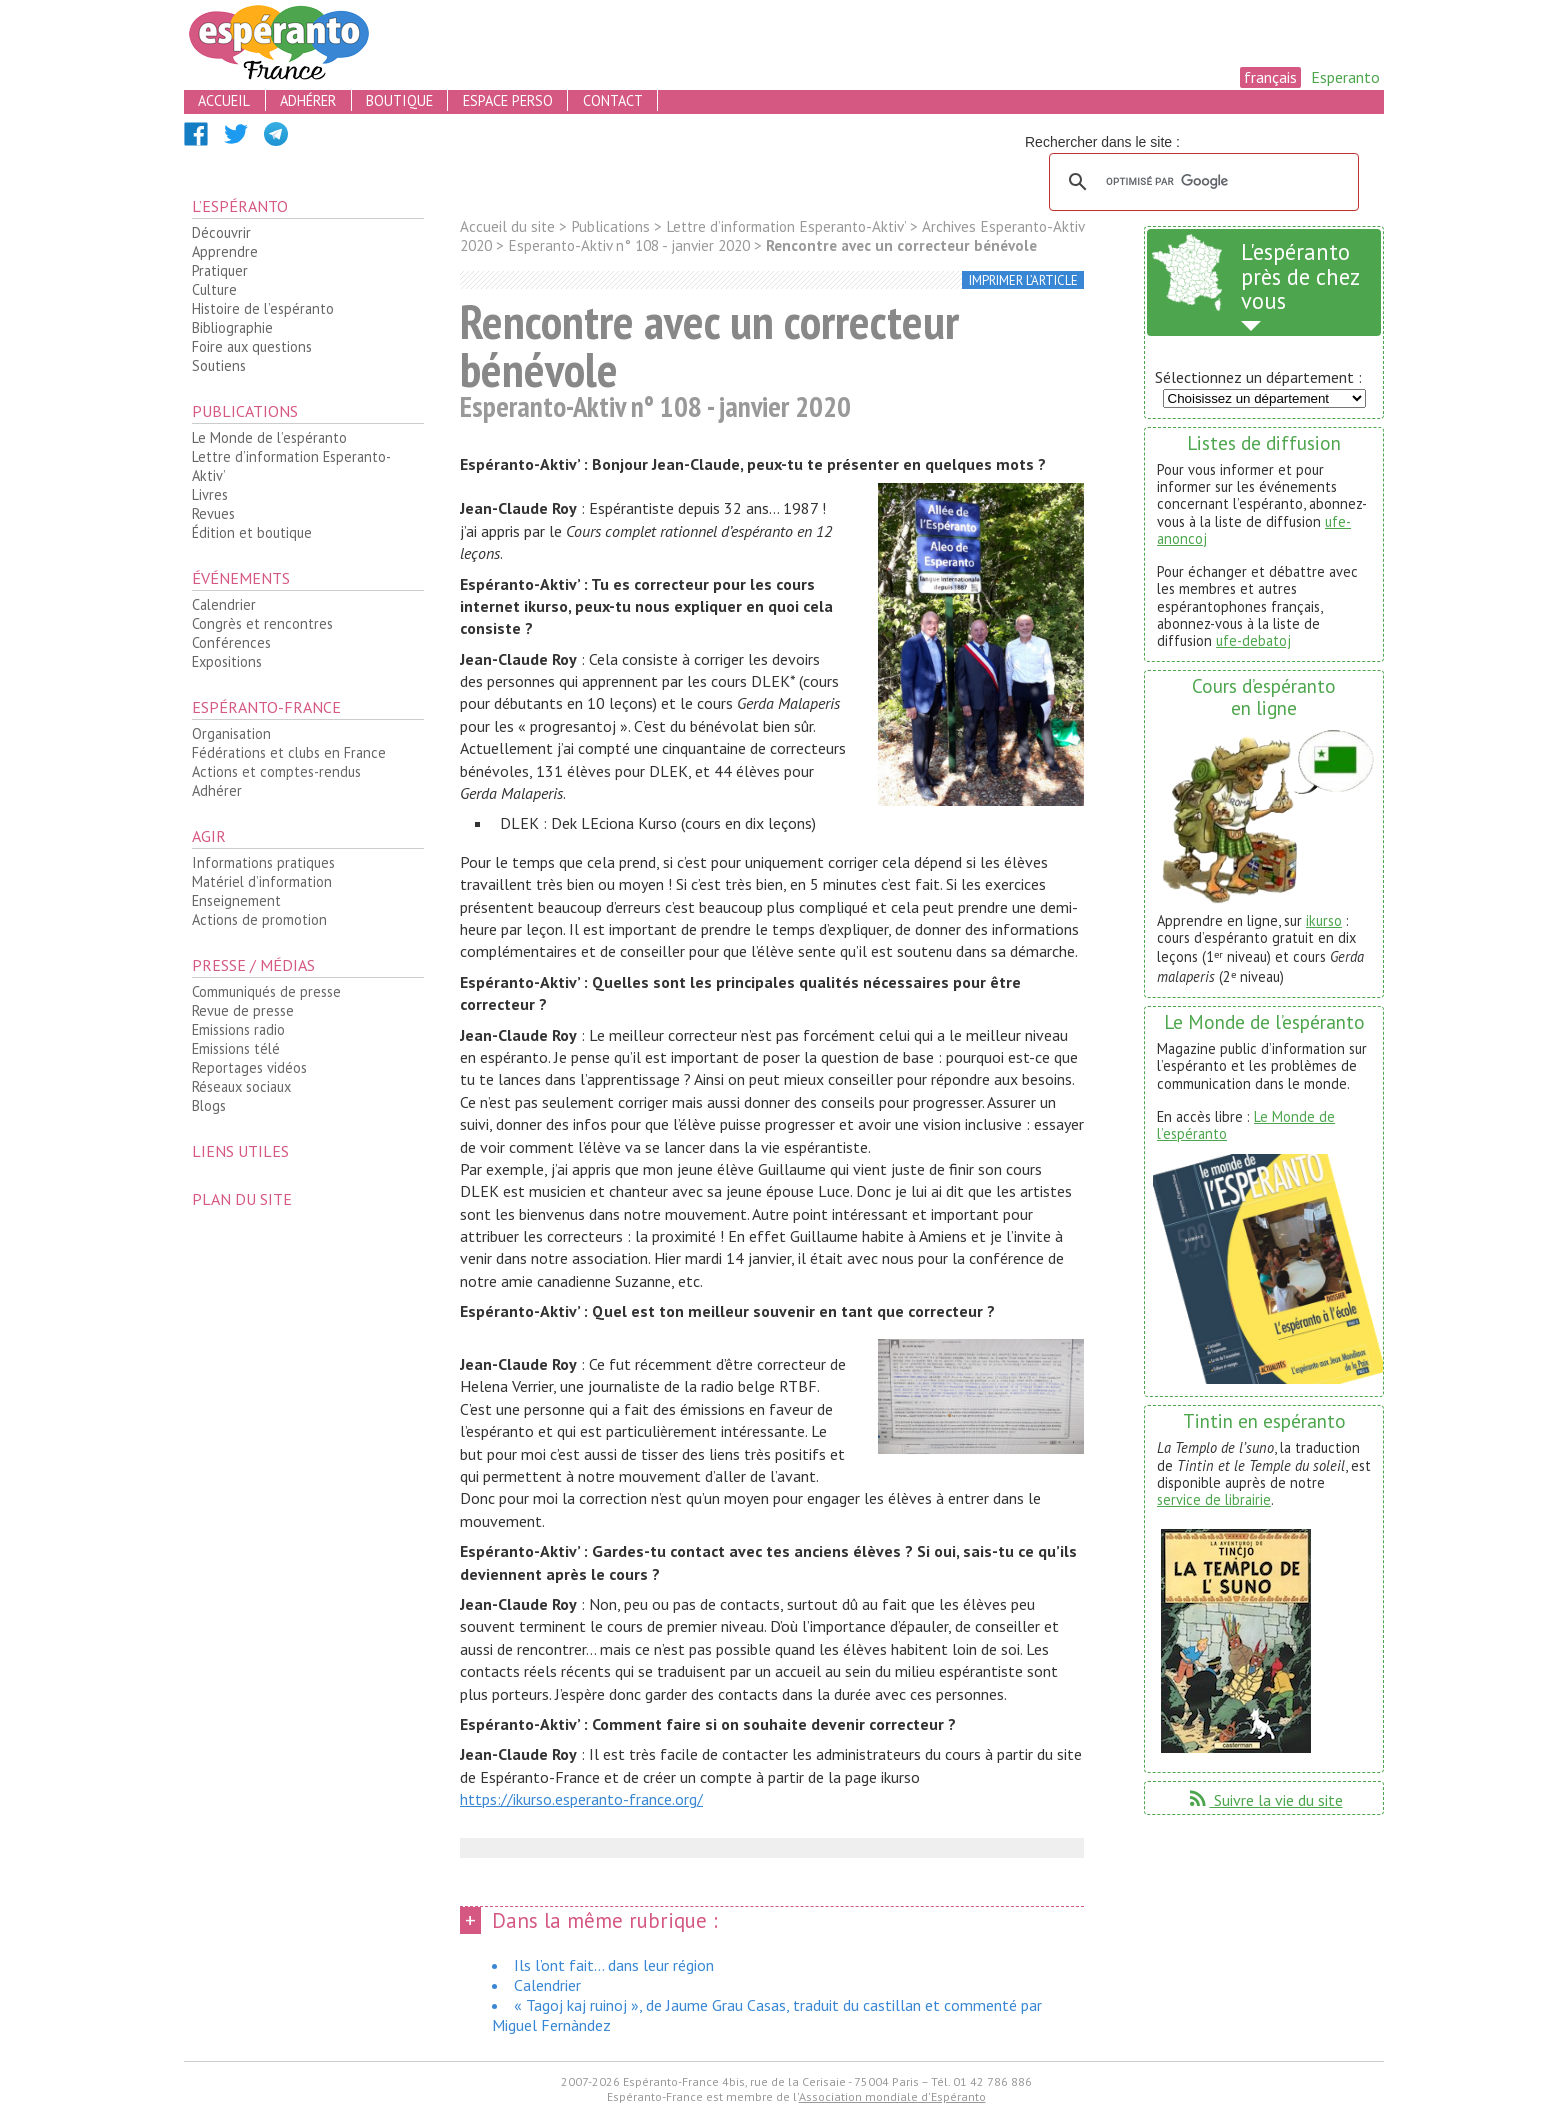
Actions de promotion (259, 919)
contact (613, 100)
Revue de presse (243, 1010)
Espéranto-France (266, 707)
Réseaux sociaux (241, 1086)
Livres (210, 494)
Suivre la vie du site (1264, 1800)
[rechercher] (1201, 182)
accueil (224, 100)
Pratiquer (220, 270)
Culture (214, 289)
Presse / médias (253, 965)
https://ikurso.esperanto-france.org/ (581, 1799)
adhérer (308, 100)
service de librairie (1214, 1499)
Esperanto (1345, 77)
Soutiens (219, 365)
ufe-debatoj (1253, 640)
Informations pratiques (263, 862)
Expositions (227, 661)
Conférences (231, 642)
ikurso (1324, 920)
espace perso (508, 100)
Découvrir (221, 232)
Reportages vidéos (249, 1067)
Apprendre (225, 251)
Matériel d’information (262, 881)
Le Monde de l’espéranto (269, 437)
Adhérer (217, 790)
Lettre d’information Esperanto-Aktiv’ (291, 466)
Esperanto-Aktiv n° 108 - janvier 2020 (629, 245)
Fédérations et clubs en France (289, 752)
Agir (209, 836)
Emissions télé (236, 1048)
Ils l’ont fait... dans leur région (614, 1965)
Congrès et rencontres (262, 623)
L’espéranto (240, 206)
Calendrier (224, 604)
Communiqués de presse (266, 991)
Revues (213, 513)
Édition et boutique (252, 532)
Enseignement (236, 900)
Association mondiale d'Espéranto (892, 2096)
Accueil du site (507, 226)
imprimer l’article (1023, 280)
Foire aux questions (252, 346)
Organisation (231, 733)
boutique (399, 100)
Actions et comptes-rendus (276, 771)
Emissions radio (238, 1029)
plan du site (242, 1199)
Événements (241, 578)
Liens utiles (240, 1151)
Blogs (209, 1105)
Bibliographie (232, 327)
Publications (245, 411)
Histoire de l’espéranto (263, 308)
